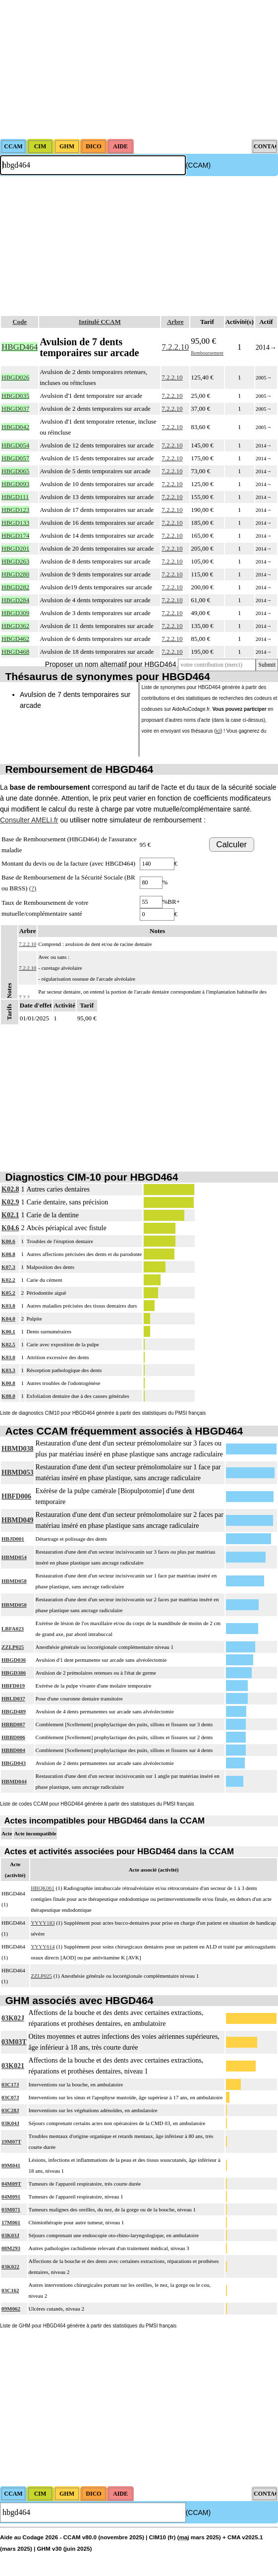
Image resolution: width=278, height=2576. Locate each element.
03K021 (12, 2066)
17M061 (10, 2222)
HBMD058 (14, 1581)
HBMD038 (17, 1448)
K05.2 (8, 1293)
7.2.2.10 (175, 347)
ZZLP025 (12, 1647)
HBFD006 (16, 1496)
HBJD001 (12, 1539)
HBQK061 (43, 1888)
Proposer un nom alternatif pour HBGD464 (110, 664)
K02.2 (8, 1280)
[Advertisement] (139, 69)
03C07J (10, 2097)
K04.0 (8, 1318)
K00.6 (8, 1241)
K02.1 (10, 1215)
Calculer (231, 844)
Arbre (175, 321)
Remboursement (207, 353)
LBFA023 (12, 1629)
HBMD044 (14, 1781)
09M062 (10, 2309)
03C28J (10, 2110)
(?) (32, 888)
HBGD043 (13, 1763)
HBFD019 (13, 1686)
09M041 (10, 2165)
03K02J (12, 2018)
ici (218, 731)
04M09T (11, 2184)
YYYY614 (43, 1946)
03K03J (10, 2235)
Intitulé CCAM (100, 321)
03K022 (10, 2266)
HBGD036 (13, 1660)
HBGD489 (13, 1711)
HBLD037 (13, 1698)
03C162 (10, 2290)
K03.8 (8, 1306)
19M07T (11, 2141)
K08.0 (8, 1396)
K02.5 (8, 1344)
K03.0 (8, 1357)
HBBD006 (13, 1737)
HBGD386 (13, 1673)
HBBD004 (13, 1750)
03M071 (10, 2209)
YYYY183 (43, 1923)
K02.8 (10, 1189)
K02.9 (10, 1202)
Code (19, 321)
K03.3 (8, 1370)
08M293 (10, 2248)
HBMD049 (17, 1520)
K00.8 (8, 1383)
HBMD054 (14, 1557)
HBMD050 (14, 1605)
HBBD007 (13, 1724)
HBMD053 (17, 1472)
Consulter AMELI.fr (29, 820)
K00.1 (8, 1331)
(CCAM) (198, 165)
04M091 (10, 2196)
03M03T (14, 2042)
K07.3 (8, 1267)
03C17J (10, 2084)
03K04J (10, 2123)
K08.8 (8, 1254)
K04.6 (10, 1228)
